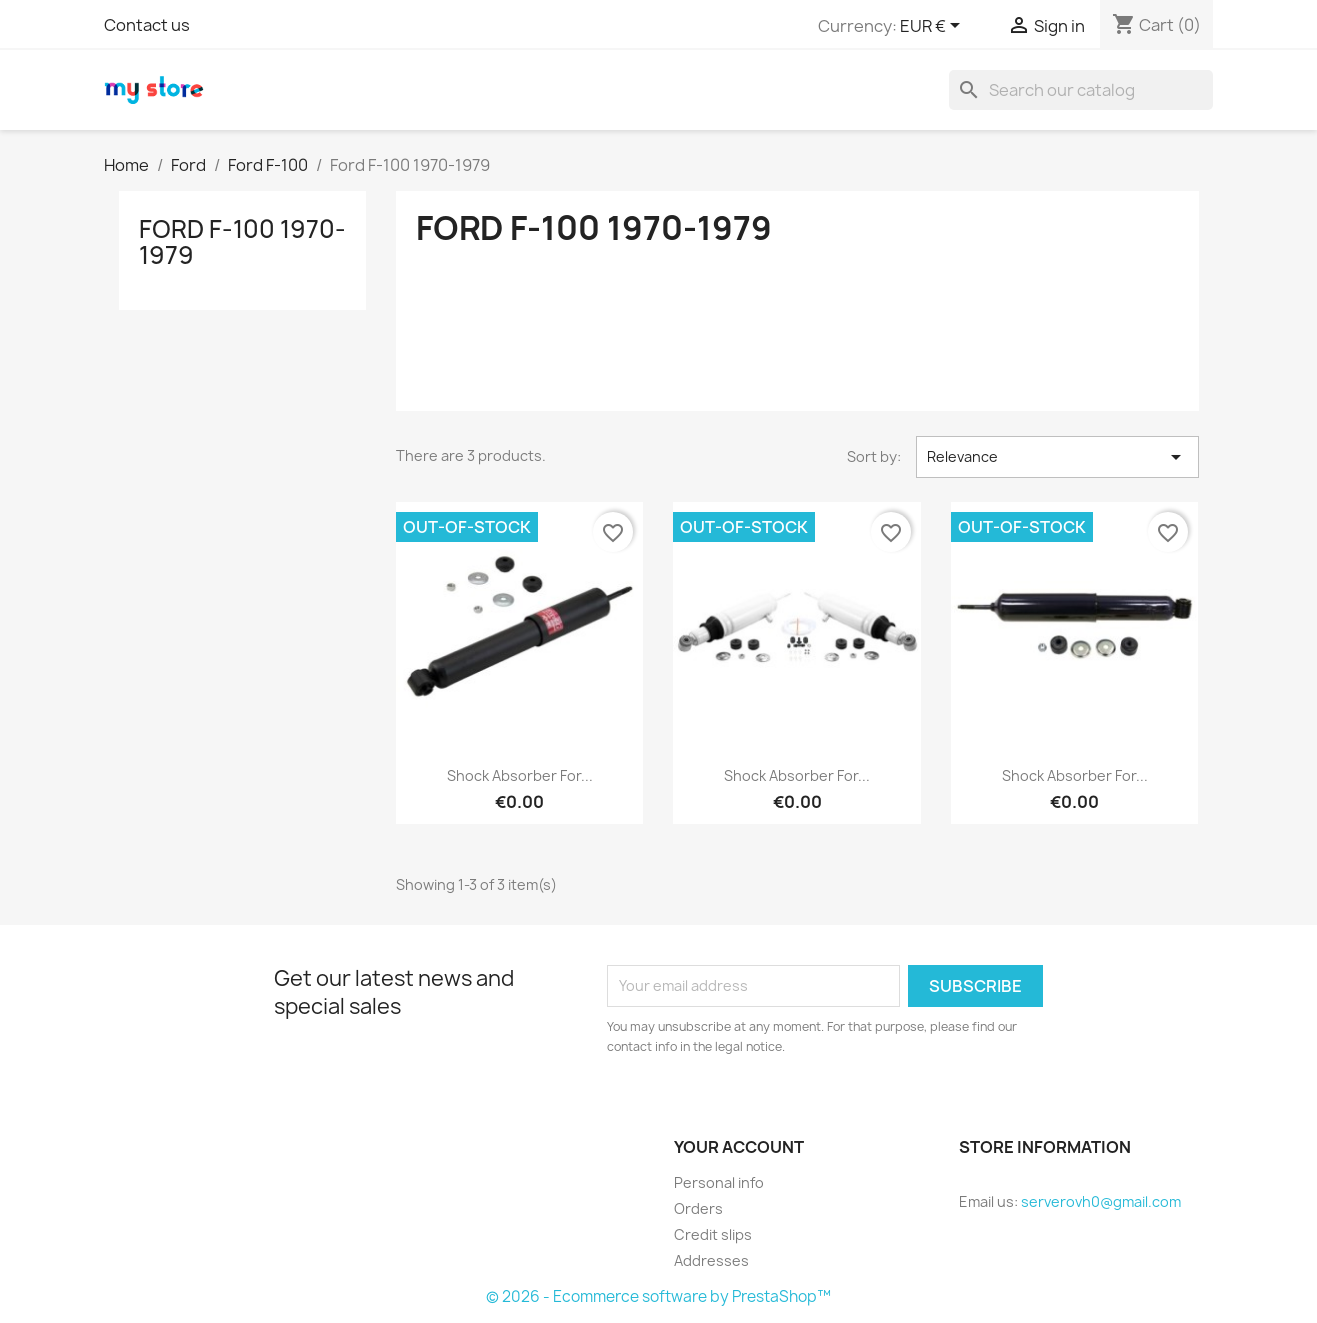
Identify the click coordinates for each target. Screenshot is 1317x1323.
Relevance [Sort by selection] (1057, 457)
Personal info (719, 1182)
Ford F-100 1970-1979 (242, 242)
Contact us (147, 25)
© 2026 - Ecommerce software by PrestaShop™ (658, 1296)
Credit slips (713, 1234)
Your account (739, 1147)
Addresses (711, 1260)
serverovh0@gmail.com (1101, 1201)
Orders (698, 1208)
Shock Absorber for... (520, 775)
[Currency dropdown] (933, 27)
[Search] (1081, 90)
